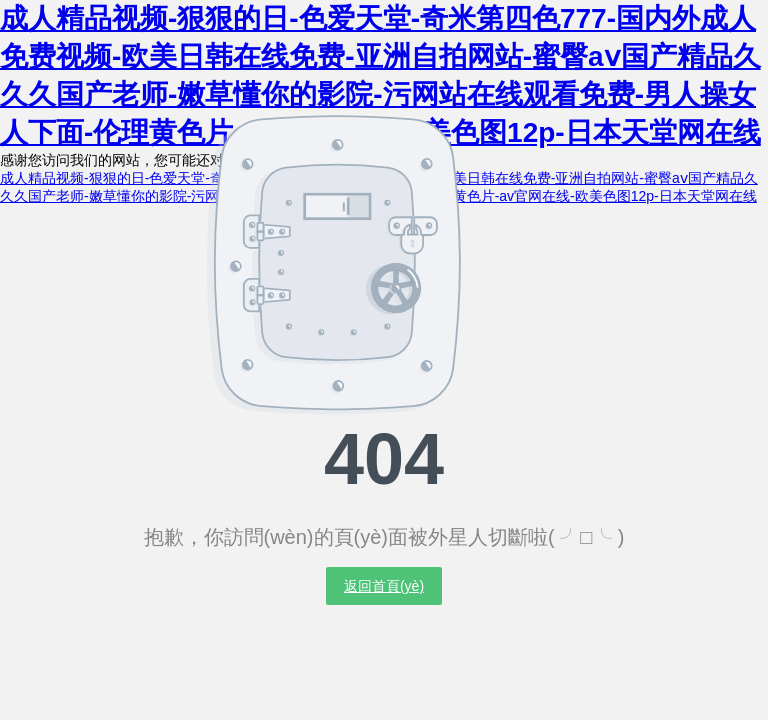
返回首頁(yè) (384, 586)
